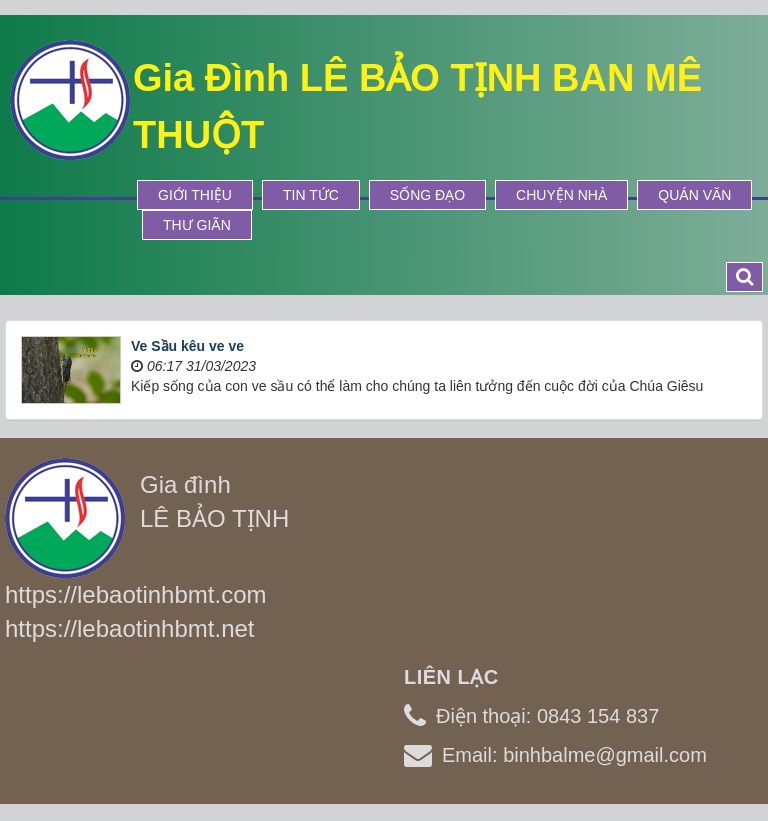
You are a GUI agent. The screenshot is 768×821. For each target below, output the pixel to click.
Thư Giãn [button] (197, 225)
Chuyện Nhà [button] (561, 195)
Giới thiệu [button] (195, 195)
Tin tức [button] (311, 195)
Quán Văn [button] (694, 195)
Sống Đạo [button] (427, 195)
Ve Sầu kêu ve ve (187, 346)
